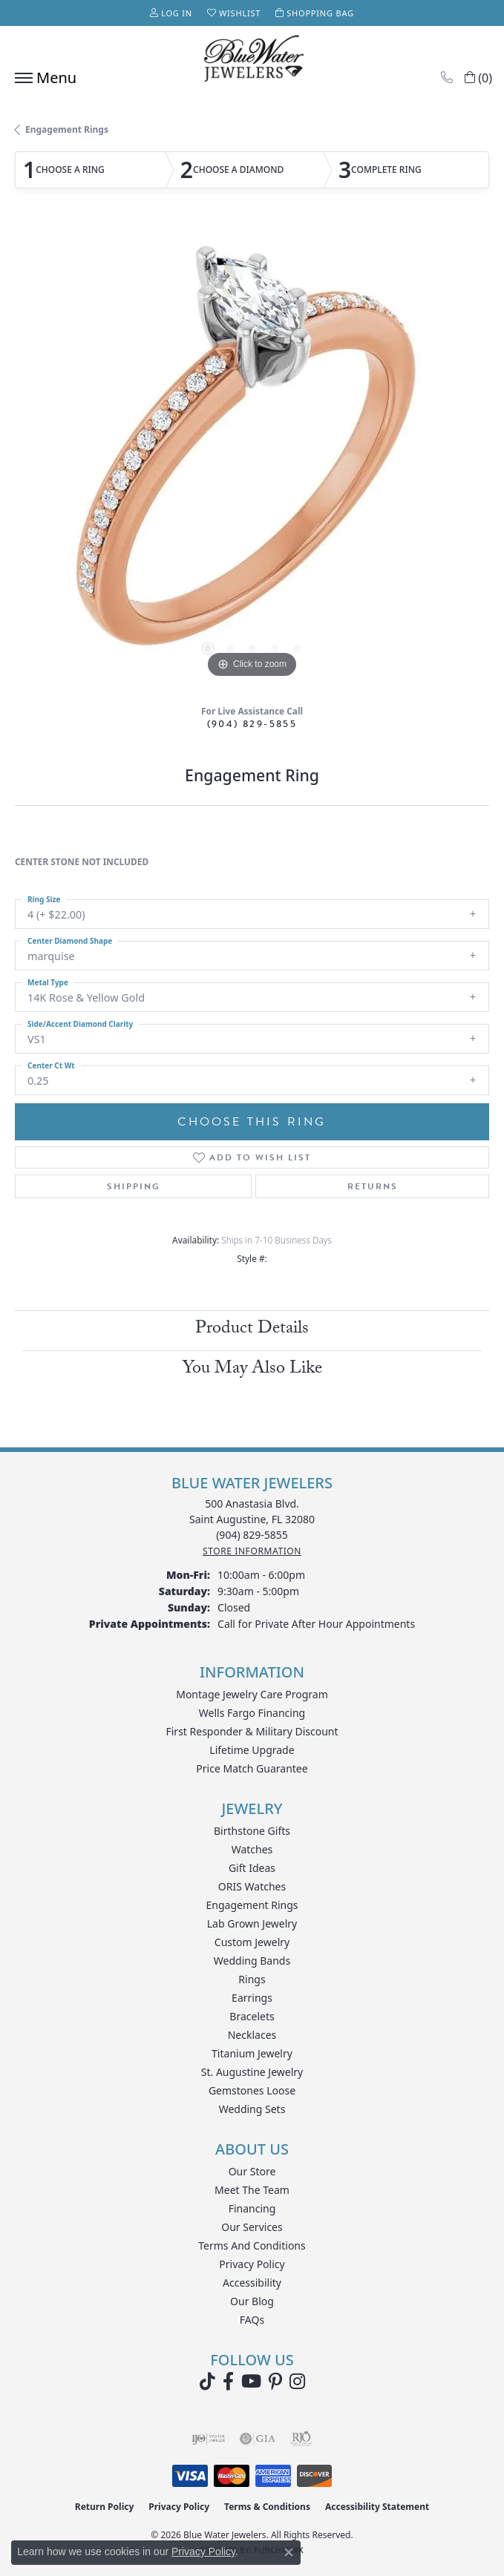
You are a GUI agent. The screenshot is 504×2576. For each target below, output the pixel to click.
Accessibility (252, 2283)
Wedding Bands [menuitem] (252, 1961)
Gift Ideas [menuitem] (252, 1868)
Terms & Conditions (267, 2506)
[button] (171, 13)
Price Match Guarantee (251, 1768)
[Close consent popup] (288, 2552)
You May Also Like (252, 1370)
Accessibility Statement (377, 2506)
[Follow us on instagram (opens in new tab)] (297, 2382)
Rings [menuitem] (251, 1979)
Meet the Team (252, 2190)
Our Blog (252, 2301)
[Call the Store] (252, 1535)
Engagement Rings (66, 129)
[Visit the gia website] (257, 2439)
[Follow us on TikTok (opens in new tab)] (207, 2382)
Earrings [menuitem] (252, 1998)
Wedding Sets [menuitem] (252, 2109)
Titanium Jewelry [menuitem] (252, 2053)
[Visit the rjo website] (301, 2439)
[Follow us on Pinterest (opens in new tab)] (275, 2382)
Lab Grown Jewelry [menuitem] (252, 1923)
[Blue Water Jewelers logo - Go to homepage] (252, 60)
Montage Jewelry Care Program (252, 1694)
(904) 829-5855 (252, 724)
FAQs (252, 2320)
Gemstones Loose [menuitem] (252, 2090)
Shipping (133, 1186)
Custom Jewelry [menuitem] (252, 1942)
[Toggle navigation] (42, 78)
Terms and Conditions (251, 2245)
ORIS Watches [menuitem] (252, 1886)
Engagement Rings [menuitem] (252, 1905)
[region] (252, 459)
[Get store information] (252, 1551)
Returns (372, 1186)
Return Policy (104, 2506)
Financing (252, 2208)
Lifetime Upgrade (251, 1750)
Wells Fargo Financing (252, 1713)
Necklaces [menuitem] (252, 2035)
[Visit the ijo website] (208, 2439)
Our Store (252, 2171)
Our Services (251, 2227)
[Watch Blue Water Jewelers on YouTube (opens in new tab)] (251, 2382)
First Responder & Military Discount (252, 1731)
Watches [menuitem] (252, 1849)
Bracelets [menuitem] (251, 2016)
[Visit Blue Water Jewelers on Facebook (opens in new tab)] (228, 2382)
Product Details (252, 1330)
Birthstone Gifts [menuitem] (252, 1831)
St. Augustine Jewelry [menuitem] (252, 2072)
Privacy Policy (251, 2264)
